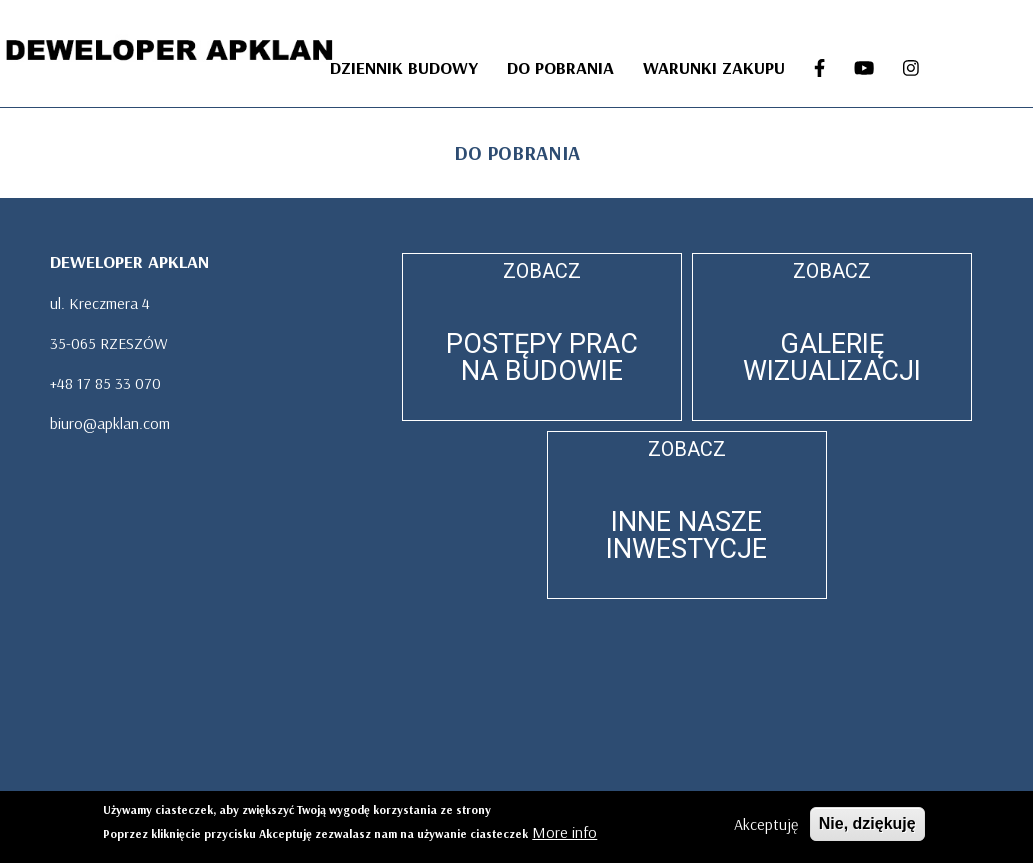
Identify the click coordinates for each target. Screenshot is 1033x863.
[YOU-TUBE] (863, 69)
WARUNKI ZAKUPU (714, 67)
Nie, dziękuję (867, 825)
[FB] (819, 69)
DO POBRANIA (560, 67)
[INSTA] (910, 69)
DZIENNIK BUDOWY (404, 67)
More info (564, 834)
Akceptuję (766, 826)
